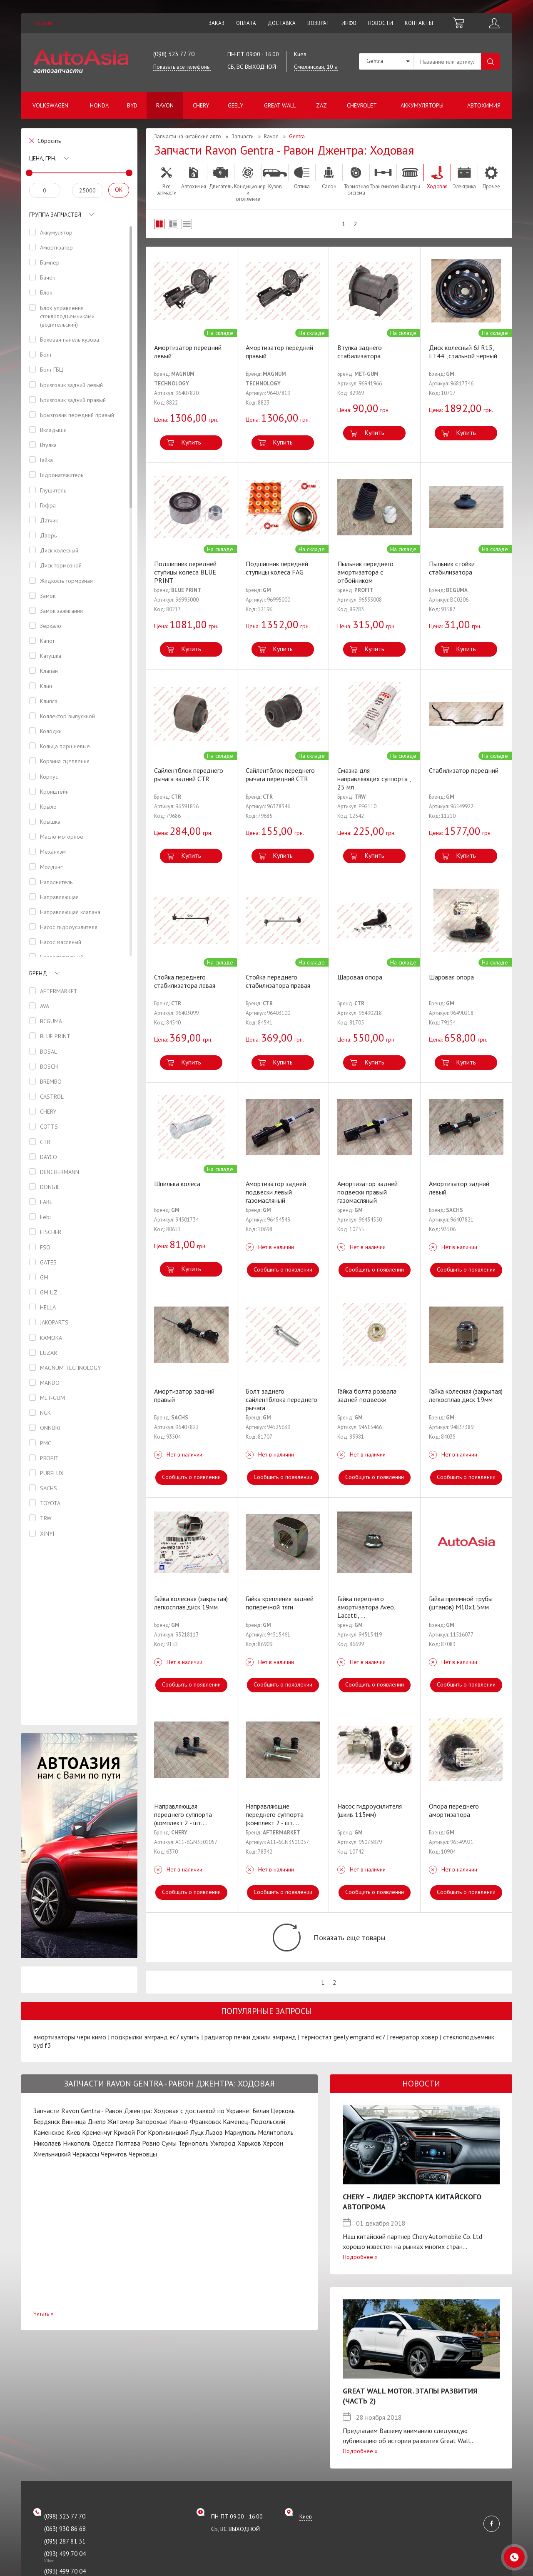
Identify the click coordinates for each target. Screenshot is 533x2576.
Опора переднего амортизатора (454, 1810)
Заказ (216, 23)
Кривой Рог (130, 2132)
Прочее (491, 177)
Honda (99, 105)
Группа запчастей (55, 214)
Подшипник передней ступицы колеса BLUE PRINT (185, 572)
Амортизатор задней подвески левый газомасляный (276, 1191)
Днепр (96, 2121)
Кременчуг (97, 2132)
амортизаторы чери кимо (69, 2037)
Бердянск (46, 2121)
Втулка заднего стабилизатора (359, 351)
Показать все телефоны (182, 66)
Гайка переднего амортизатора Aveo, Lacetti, (366, 1606)
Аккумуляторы (422, 105)
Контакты (419, 23)
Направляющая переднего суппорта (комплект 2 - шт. (183, 1814)
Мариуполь (240, 2132)
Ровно (151, 2143)
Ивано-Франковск (195, 2121)
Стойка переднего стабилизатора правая (278, 981)
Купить (191, 442)
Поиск (490, 61)
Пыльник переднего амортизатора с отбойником (365, 572)
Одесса (103, 2143)
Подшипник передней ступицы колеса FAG (277, 568)
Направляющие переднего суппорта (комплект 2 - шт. (275, 1814)
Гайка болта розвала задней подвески (366, 1395)
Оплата (246, 23)
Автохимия (484, 105)
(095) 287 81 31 (64, 2541)
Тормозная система (356, 180)
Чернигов (114, 2154)
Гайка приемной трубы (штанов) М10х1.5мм (461, 1602)
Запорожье (151, 2121)
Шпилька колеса (177, 1183)
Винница (74, 2121)
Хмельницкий (52, 2154)
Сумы (169, 2143)
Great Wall (280, 105)
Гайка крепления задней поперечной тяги (280, 1602)
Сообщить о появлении (283, 1269)
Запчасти (243, 136)
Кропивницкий (168, 2132)
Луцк (197, 2132)
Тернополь (193, 2143)
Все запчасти (166, 180)
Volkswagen (50, 105)
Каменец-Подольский (254, 2121)
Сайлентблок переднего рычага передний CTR (280, 774)
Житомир (120, 2121)
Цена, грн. (42, 158)
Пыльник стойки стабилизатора (452, 568)
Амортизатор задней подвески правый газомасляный (367, 1191)
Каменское (49, 2132)
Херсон (273, 2143)
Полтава (127, 2143)
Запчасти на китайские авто (187, 136)
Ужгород (223, 2143)
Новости (380, 23)
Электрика (464, 177)
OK (118, 189)
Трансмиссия (383, 177)
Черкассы (85, 2154)
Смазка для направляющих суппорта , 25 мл (374, 778)
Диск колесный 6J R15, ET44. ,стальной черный (463, 351)
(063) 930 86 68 (65, 2529)
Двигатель (220, 177)
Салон (329, 177)
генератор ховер (414, 2037)
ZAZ (321, 105)
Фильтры (410, 177)
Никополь (77, 2143)
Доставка (282, 23)
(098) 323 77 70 (173, 54)
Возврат (318, 23)
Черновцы (143, 2154)
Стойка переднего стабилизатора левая (184, 981)
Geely (235, 105)
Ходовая (437, 177)
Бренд (38, 973)
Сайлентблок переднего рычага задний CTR (188, 774)
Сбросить (49, 141)
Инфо (348, 23)
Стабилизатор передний (463, 770)
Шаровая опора (359, 977)
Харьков (249, 2143)
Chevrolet (362, 105)
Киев (73, 2132)
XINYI (47, 1533)
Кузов (275, 177)
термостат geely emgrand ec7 (343, 2037)
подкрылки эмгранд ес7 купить (155, 2037)
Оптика (302, 177)
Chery (201, 105)
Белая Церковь (273, 2110)
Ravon (165, 105)
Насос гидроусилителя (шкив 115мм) (369, 1810)
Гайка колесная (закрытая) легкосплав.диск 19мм (466, 1395)
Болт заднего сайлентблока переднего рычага (281, 1399)
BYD (132, 105)
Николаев (47, 2143)
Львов (214, 2132)
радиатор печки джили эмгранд (250, 2037)
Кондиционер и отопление (248, 183)
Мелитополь (276, 2132)
